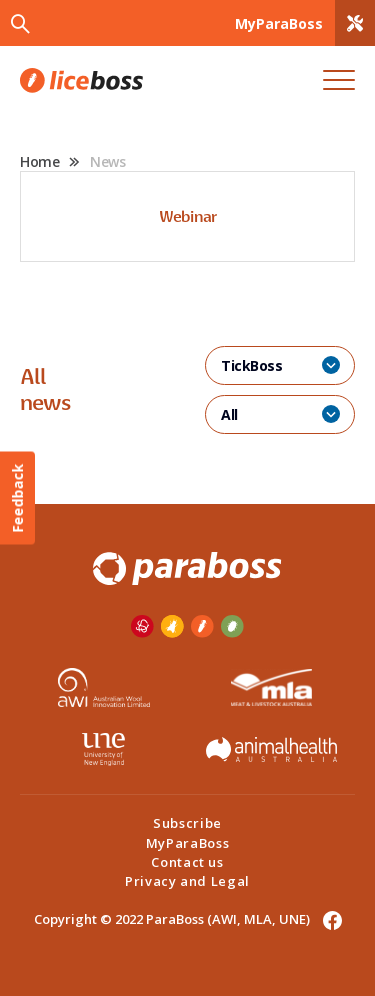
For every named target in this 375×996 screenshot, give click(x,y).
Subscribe (187, 823)
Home (39, 161)
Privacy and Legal (187, 881)
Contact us (187, 862)
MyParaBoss (188, 843)
